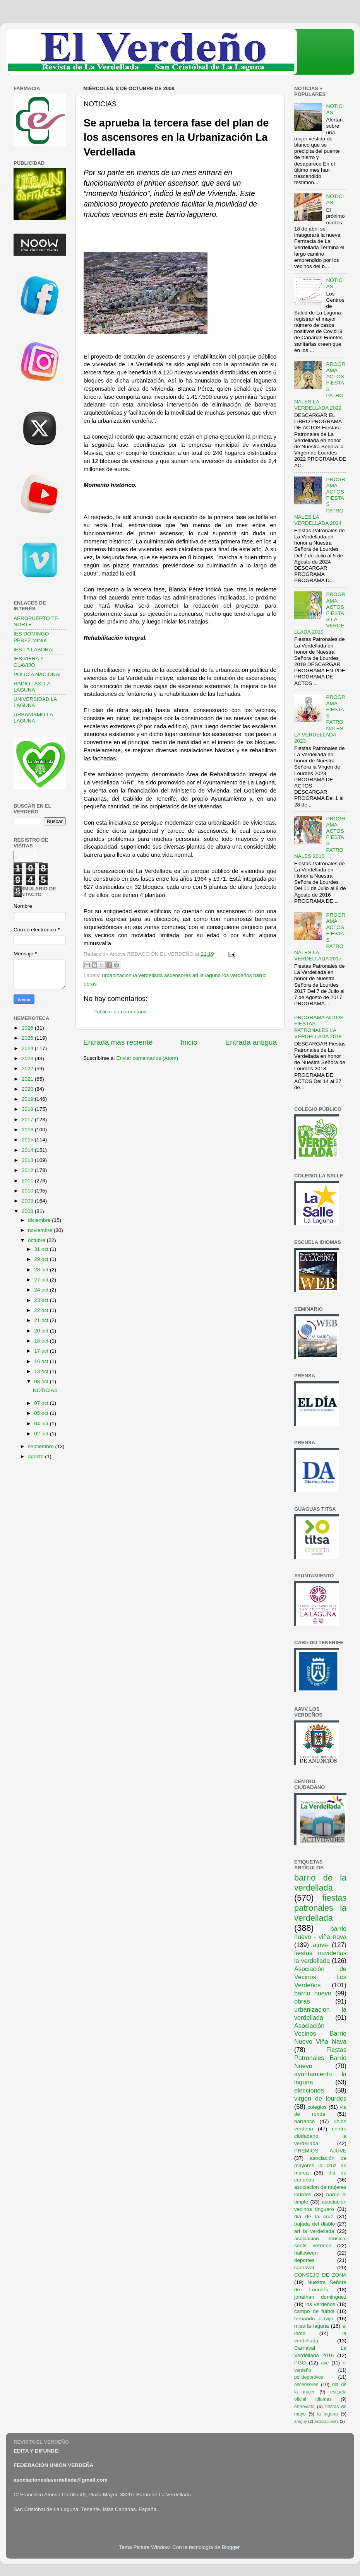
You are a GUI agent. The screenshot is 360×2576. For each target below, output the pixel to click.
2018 (28, 1109)
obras (302, 2001)
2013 (28, 1160)
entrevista (304, 2406)
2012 (28, 1170)
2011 (28, 1181)
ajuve (320, 1944)
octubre (37, 1240)
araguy (300, 2421)
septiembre (41, 1446)
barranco (304, 2121)
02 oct (42, 1434)
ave (325, 2363)
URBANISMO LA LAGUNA (33, 718)
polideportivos (308, 2377)
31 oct (42, 1249)
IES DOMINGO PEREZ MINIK (31, 637)
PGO (300, 2363)
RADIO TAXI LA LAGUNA (32, 687)
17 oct (42, 1351)
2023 (28, 1058)
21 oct (42, 1320)
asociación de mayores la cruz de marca (320, 2165)
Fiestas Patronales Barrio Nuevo (320, 2057)
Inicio (188, 1042)
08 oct (42, 1381)
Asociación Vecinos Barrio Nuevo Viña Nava (320, 2033)
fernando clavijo (313, 2318)
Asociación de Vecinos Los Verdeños (320, 1976)
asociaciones (326, 2421)
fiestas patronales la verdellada (320, 1908)
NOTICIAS (45, 1390)
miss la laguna (311, 2326)
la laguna (327, 2414)
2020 (28, 1089)
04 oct (42, 1423)
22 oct (42, 1310)
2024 (28, 1048)
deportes (304, 2260)
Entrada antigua (251, 1042)
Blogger (231, 2547)
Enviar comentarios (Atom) (147, 1058)
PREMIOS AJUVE (320, 2151)
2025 (28, 1038)
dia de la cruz (313, 2216)
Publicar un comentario (120, 1012)
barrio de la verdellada (320, 1883)
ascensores (306, 2384)
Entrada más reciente (118, 1042)
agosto (36, 1456)
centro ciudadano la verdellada (320, 2136)
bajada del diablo (314, 2224)
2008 (28, 1211)
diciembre (40, 1220)
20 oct (42, 1331)
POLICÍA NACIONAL (38, 674)
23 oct (42, 1300)
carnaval (304, 2267)
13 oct (42, 1371)
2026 (28, 1028)
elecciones (309, 2090)
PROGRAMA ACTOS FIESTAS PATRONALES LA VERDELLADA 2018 (318, 1027)
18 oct (42, 1341)
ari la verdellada (314, 2231)
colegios (317, 2107)
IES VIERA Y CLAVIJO (29, 662)
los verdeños (320, 2304)
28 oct (42, 1270)
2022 (28, 1068)
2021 (28, 1079)
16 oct (42, 1361)
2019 (28, 1099)
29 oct (42, 1259)
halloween (306, 2253)
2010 (28, 1191)
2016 (28, 1130)
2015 (28, 1140)
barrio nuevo (312, 1993)
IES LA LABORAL (34, 650)
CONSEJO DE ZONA (320, 2275)
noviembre (41, 1230)
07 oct (42, 1403)
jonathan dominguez (320, 2297)
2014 (28, 1150)
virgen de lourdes (320, 2098)
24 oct (42, 1290)
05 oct (42, 1413)
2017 (28, 1119)
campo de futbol (314, 2311)
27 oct (42, 1280)
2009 (28, 1201)
